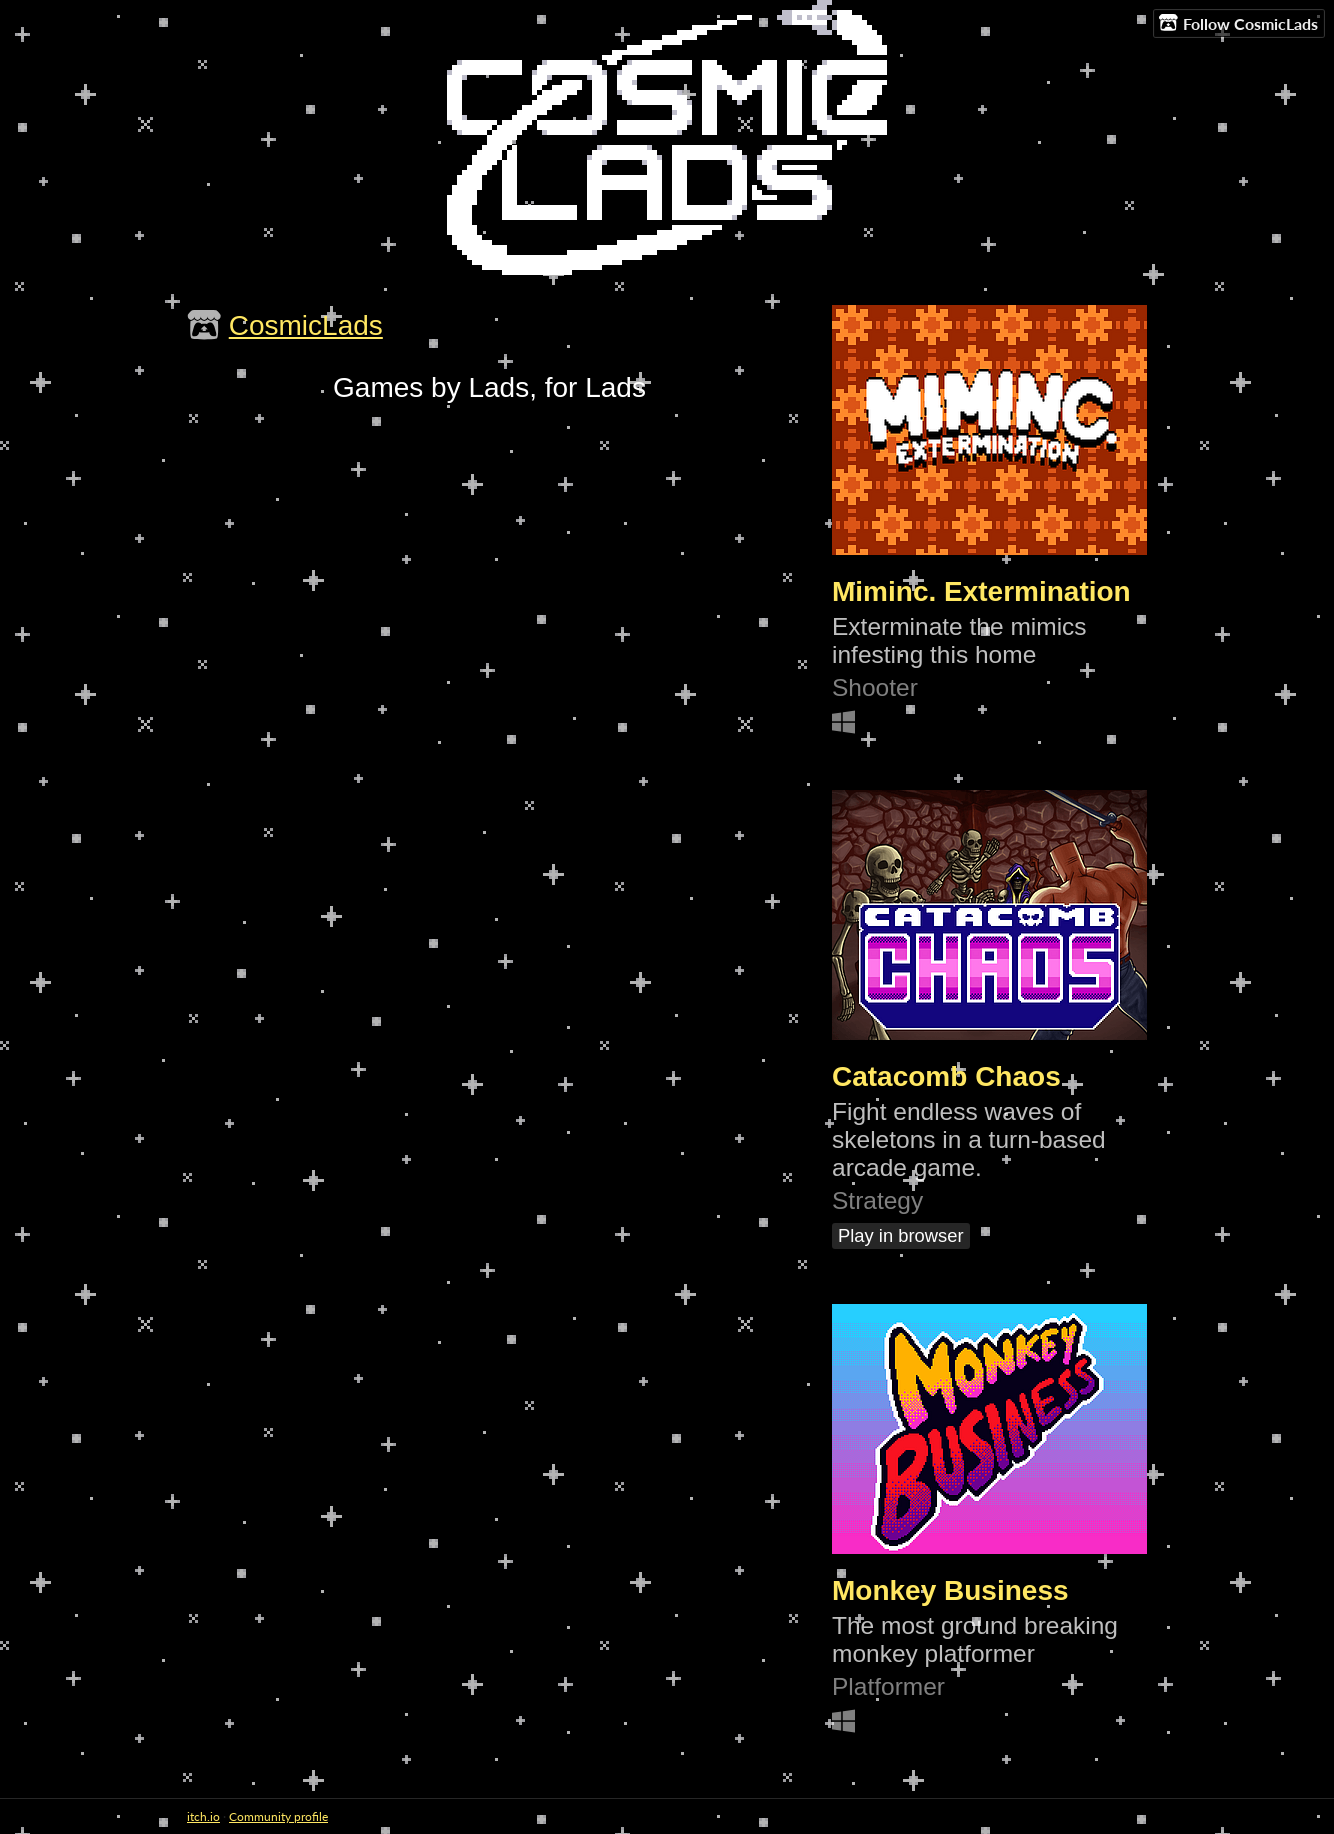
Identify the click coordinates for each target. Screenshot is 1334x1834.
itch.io (203, 1816)
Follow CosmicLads (1238, 23)
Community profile (278, 1816)
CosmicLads (306, 325)
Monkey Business (950, 1590)
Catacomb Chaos (946, 1076)
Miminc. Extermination (981, 591)
